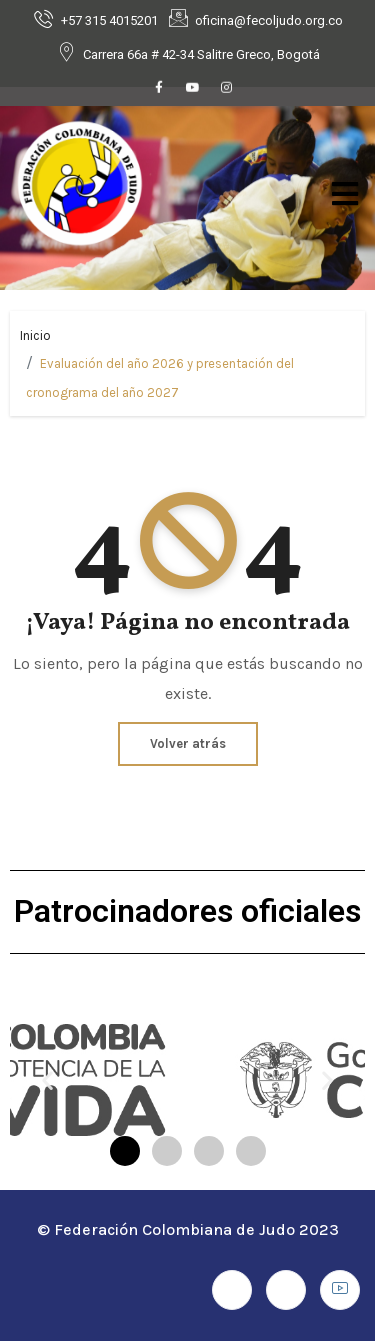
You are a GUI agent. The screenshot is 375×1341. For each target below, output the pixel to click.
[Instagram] (227, 90)
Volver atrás (188, 743)
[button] (47, 1080)
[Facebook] (159, 90)
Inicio (35, 335)
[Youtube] (193, 90)
